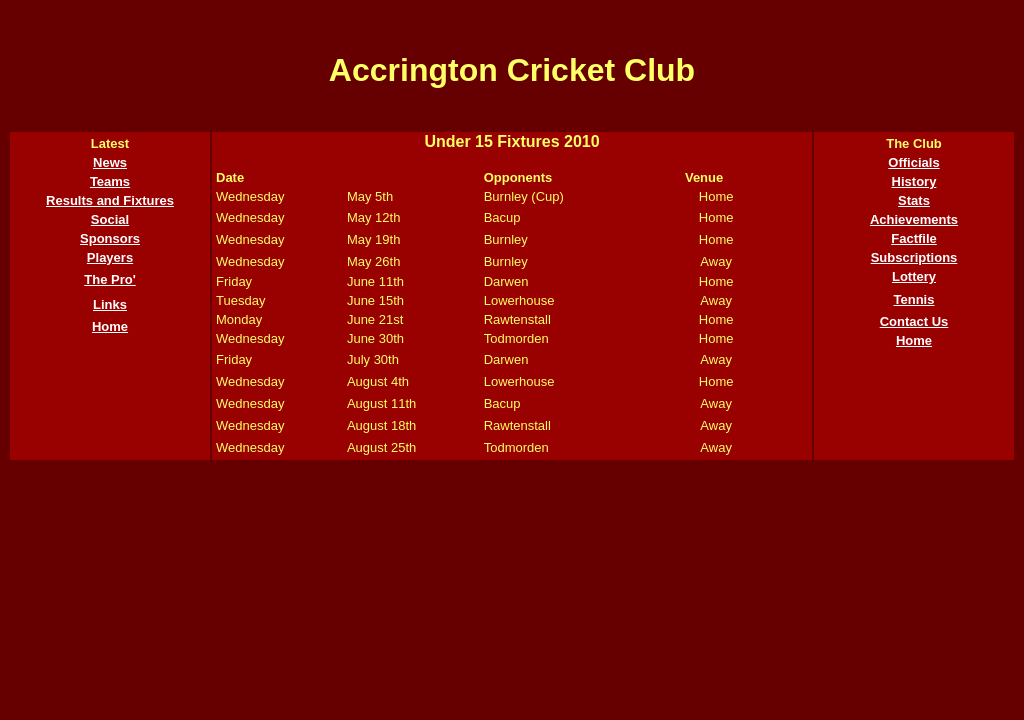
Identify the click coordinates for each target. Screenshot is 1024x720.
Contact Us (914, 321)
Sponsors (110, 238)
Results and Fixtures (110, 200)
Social (110, 219)
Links (110, 304)
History (914, 181)
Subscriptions (914, 257)
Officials (913, 162)
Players (110, 257)
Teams (110, 181)
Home (110, 326)
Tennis (914, 299)
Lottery (914, 276)
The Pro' (110, 279)
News (110, 162)
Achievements (914, 219)
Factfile (914, 238)
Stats (914, 200)
